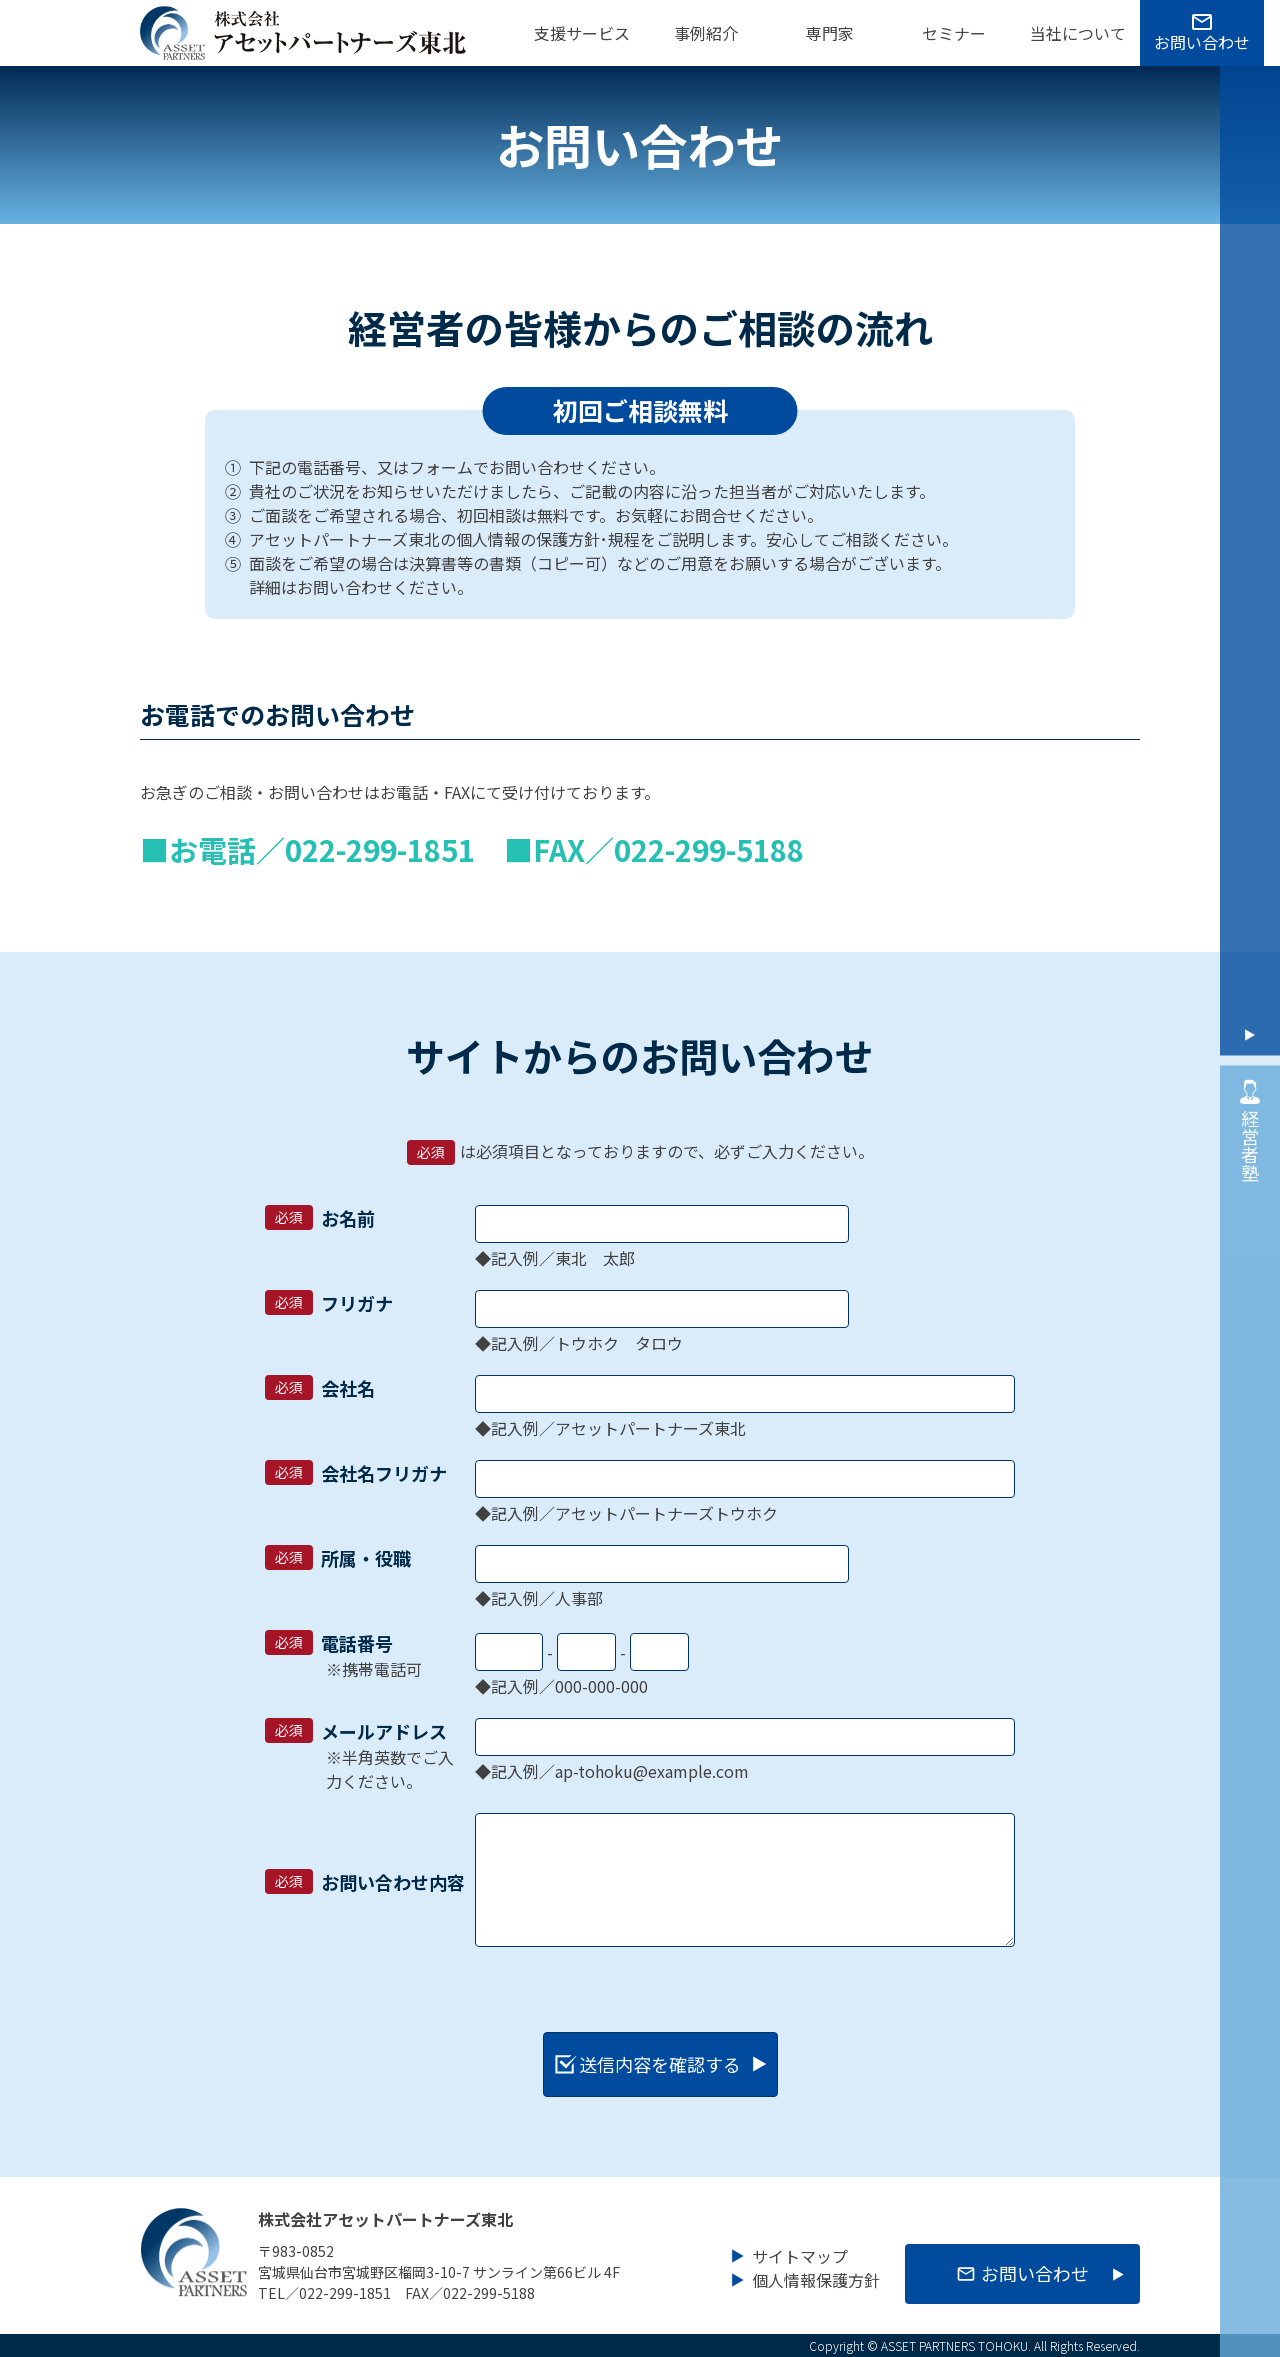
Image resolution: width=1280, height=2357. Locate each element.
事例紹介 (706, 33)
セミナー (954, 33)
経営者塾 (1250, 1128)
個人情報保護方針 (816, 2277)
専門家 (830, 33)
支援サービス (582, 33)
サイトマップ (800, 2253)
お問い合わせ (1202, 42)
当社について (1078, 33)
